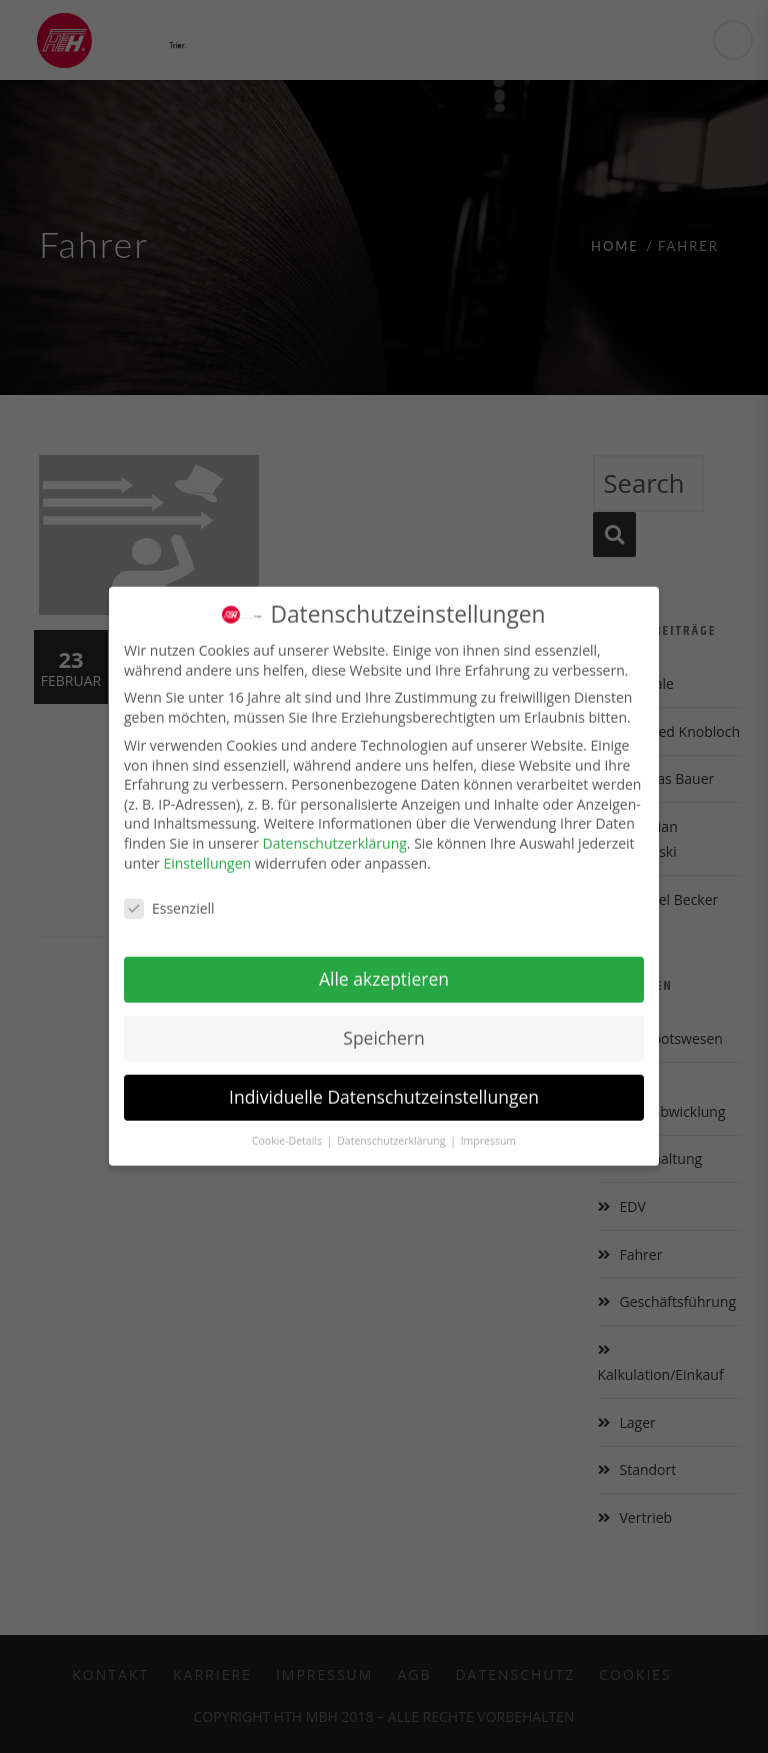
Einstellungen (207, 849)
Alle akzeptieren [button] (384, 965)
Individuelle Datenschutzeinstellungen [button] (384, 1083)
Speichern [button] (383, 1024)
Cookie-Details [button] (288, 1127)
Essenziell (169, 894)
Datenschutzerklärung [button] (392, 1127)
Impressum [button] (488, 1127)
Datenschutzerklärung (335, 829)
